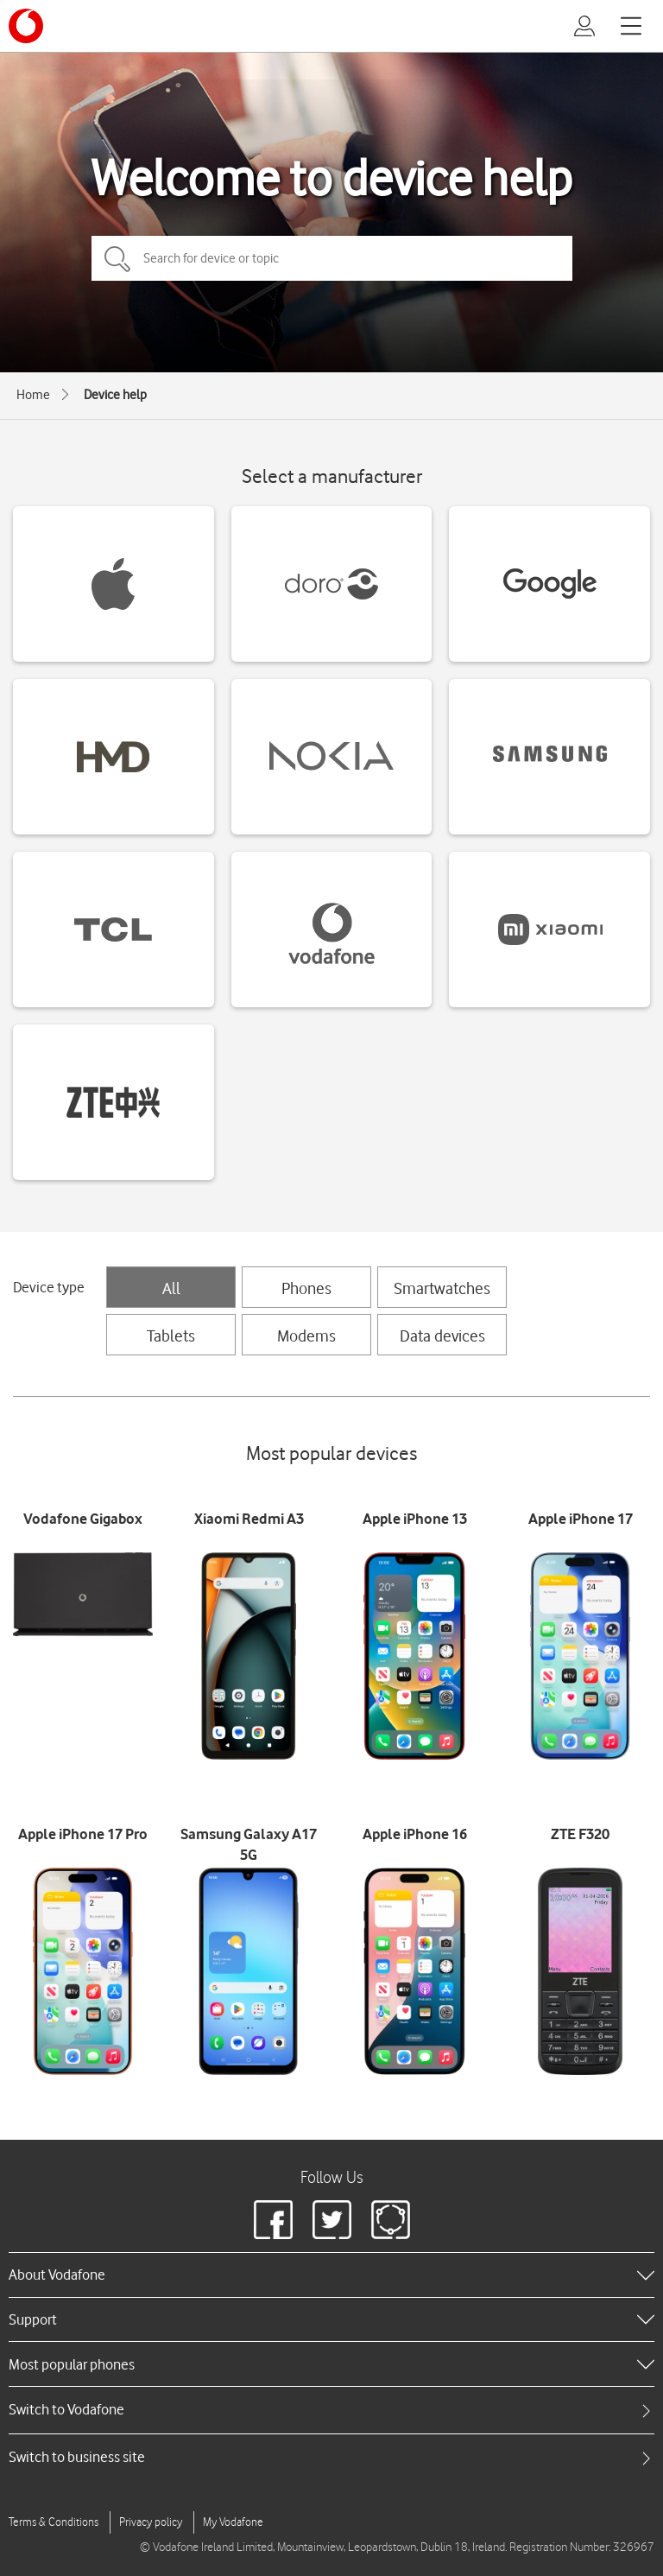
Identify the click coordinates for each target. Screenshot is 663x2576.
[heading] (331, 2274)
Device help (115, 395)
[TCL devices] (113, 929)
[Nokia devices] (332, 756)
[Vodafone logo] (26, 26)
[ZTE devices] (113, 1102)
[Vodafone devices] (332, 929)
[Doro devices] (332, 584)
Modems (306, 1335)
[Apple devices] (113, 584)
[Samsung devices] (549, 756)
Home (33, 395)
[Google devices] (549, 584)
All (171, 1288)
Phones (306, 1288)
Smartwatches (442, 1288)
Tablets (171, 1335)
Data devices (442, 1335)
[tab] (331, 2409)
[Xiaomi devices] (549, 929)
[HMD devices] (113, 756)
